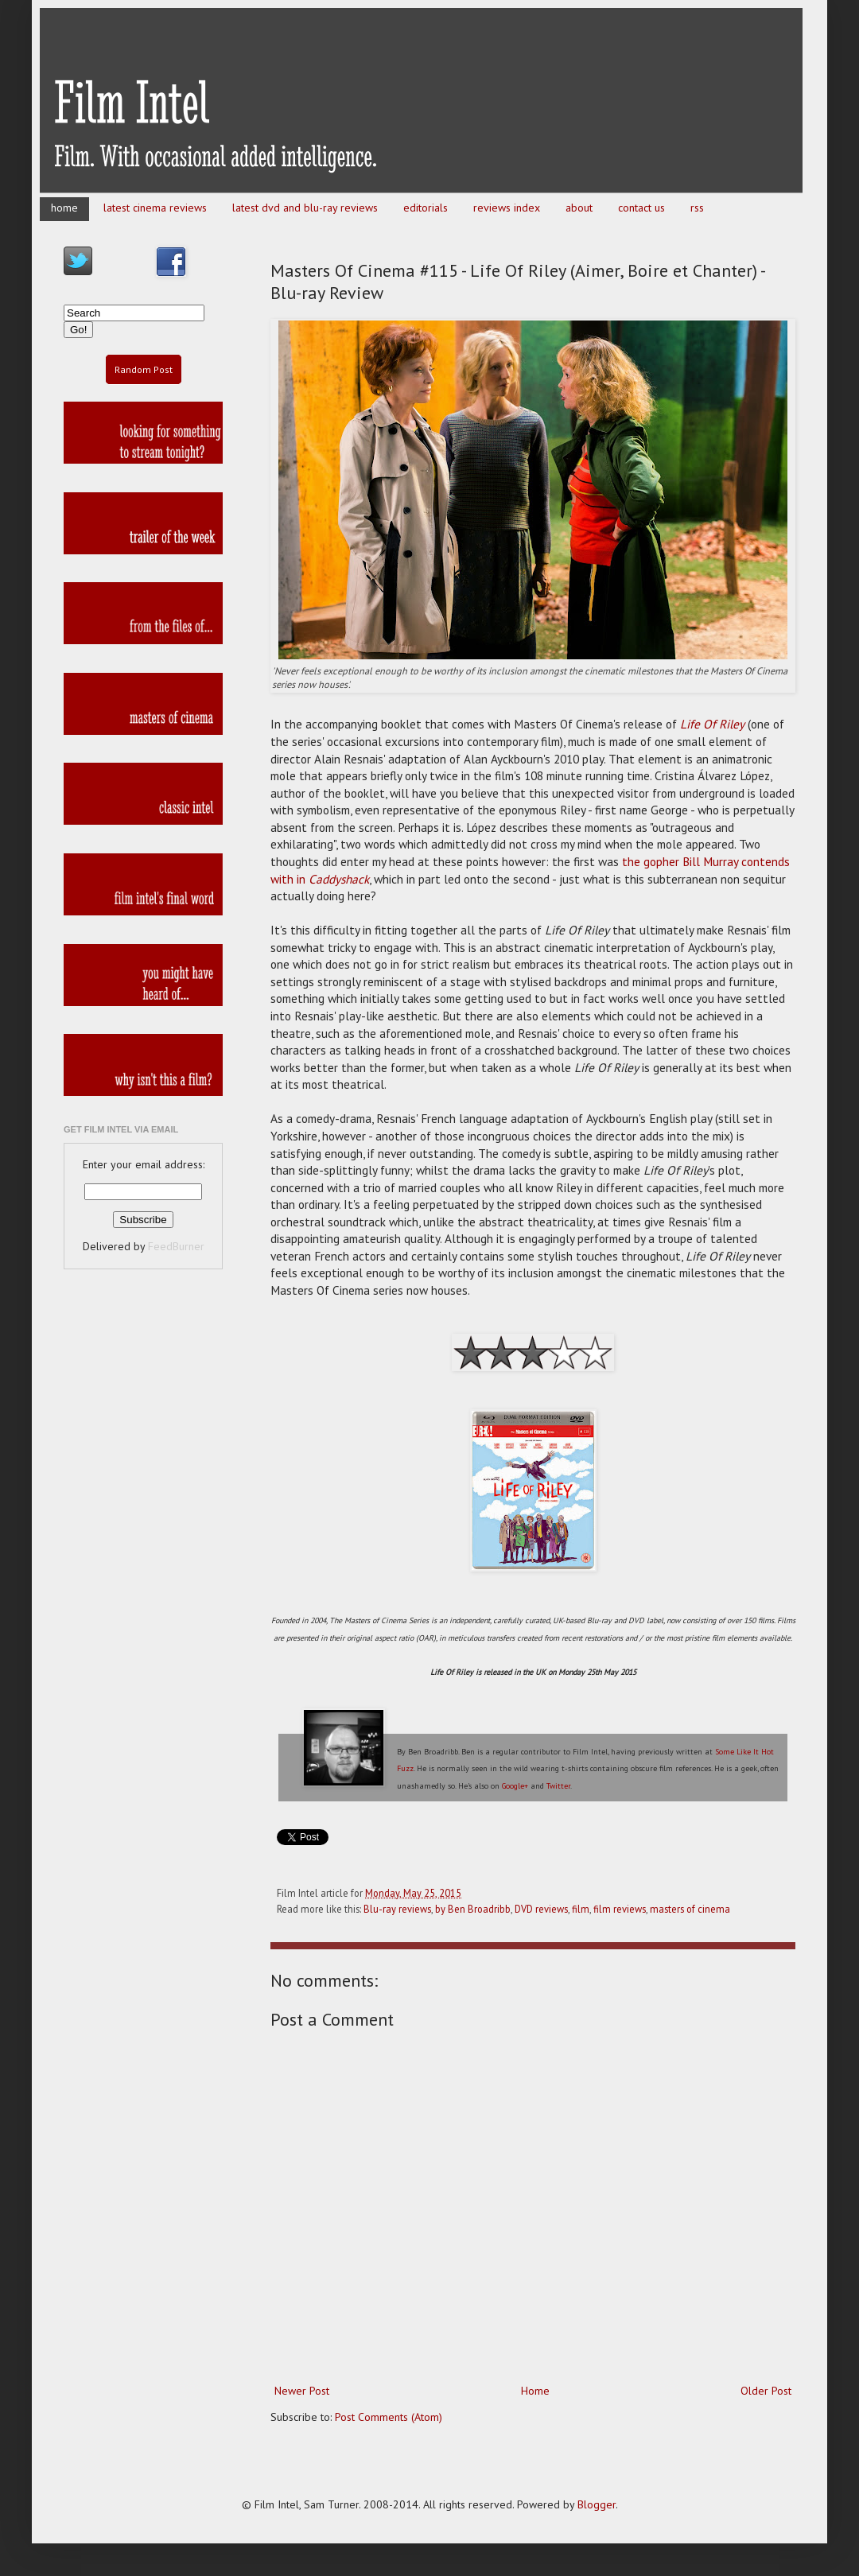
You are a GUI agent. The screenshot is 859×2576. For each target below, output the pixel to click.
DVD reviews (541, 1908)
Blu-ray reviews (397, 1908)
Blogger (596, 2504)
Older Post (765, 2391)
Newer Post (301, 2391)
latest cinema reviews (155, 207)
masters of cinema (690, 1908)
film (580, 1908)
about (579, 207)
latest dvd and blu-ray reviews (305, 207)
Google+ (515, 1786)
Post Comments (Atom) (388, 2417)
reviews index (506, 207)
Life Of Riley (712, 724)
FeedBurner (176, 1246)
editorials (425, 207)
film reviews (619, 1908)
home (64, 207)
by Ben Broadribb (473, 1908)
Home (535, 2391)
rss (697, 207)
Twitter (558, 1786)
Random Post (144, 369)
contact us (641, 207)
